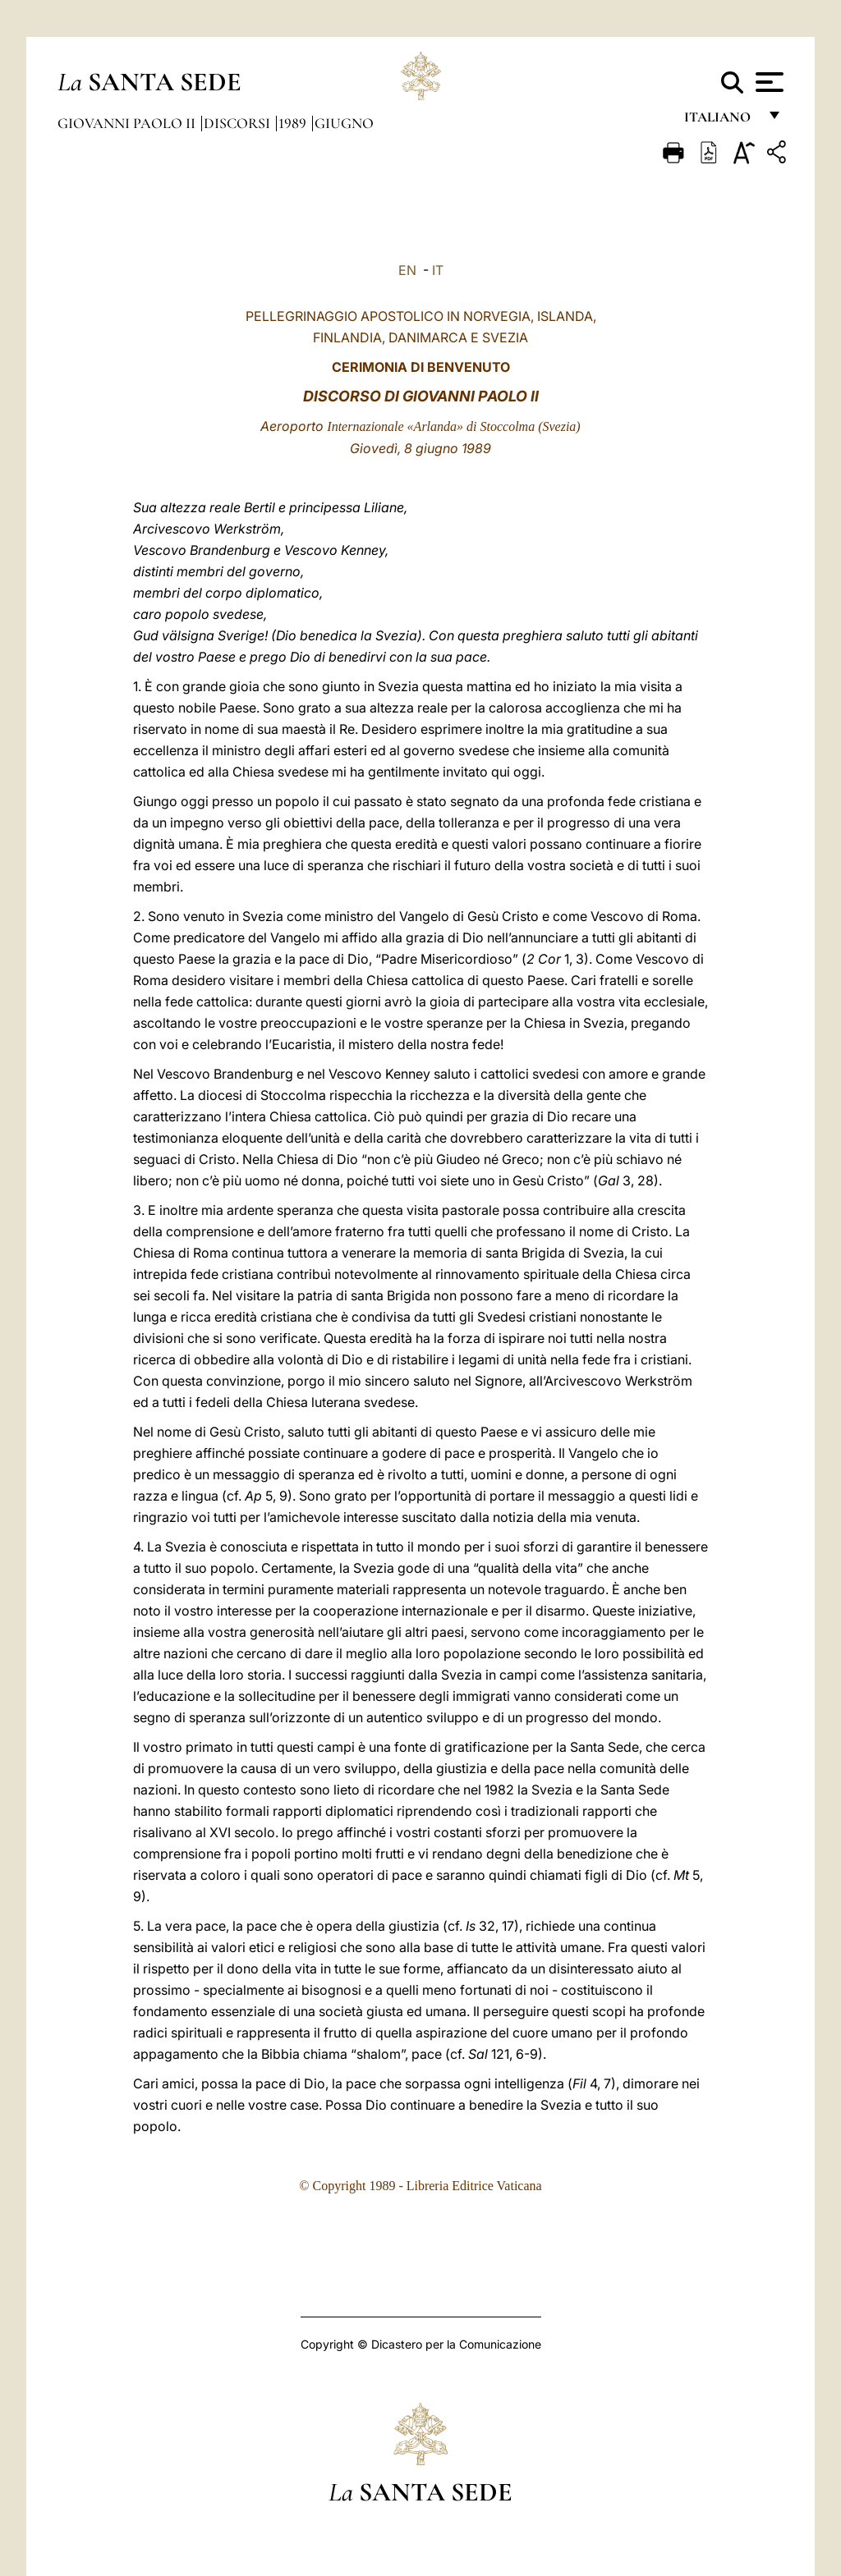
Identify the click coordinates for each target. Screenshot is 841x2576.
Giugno (344, 123)
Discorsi (238, 123)
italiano (720, 121)
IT (437, 270)
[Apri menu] (767, 82)
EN (407, 270)
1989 (294, 123)
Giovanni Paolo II (128, 123)
